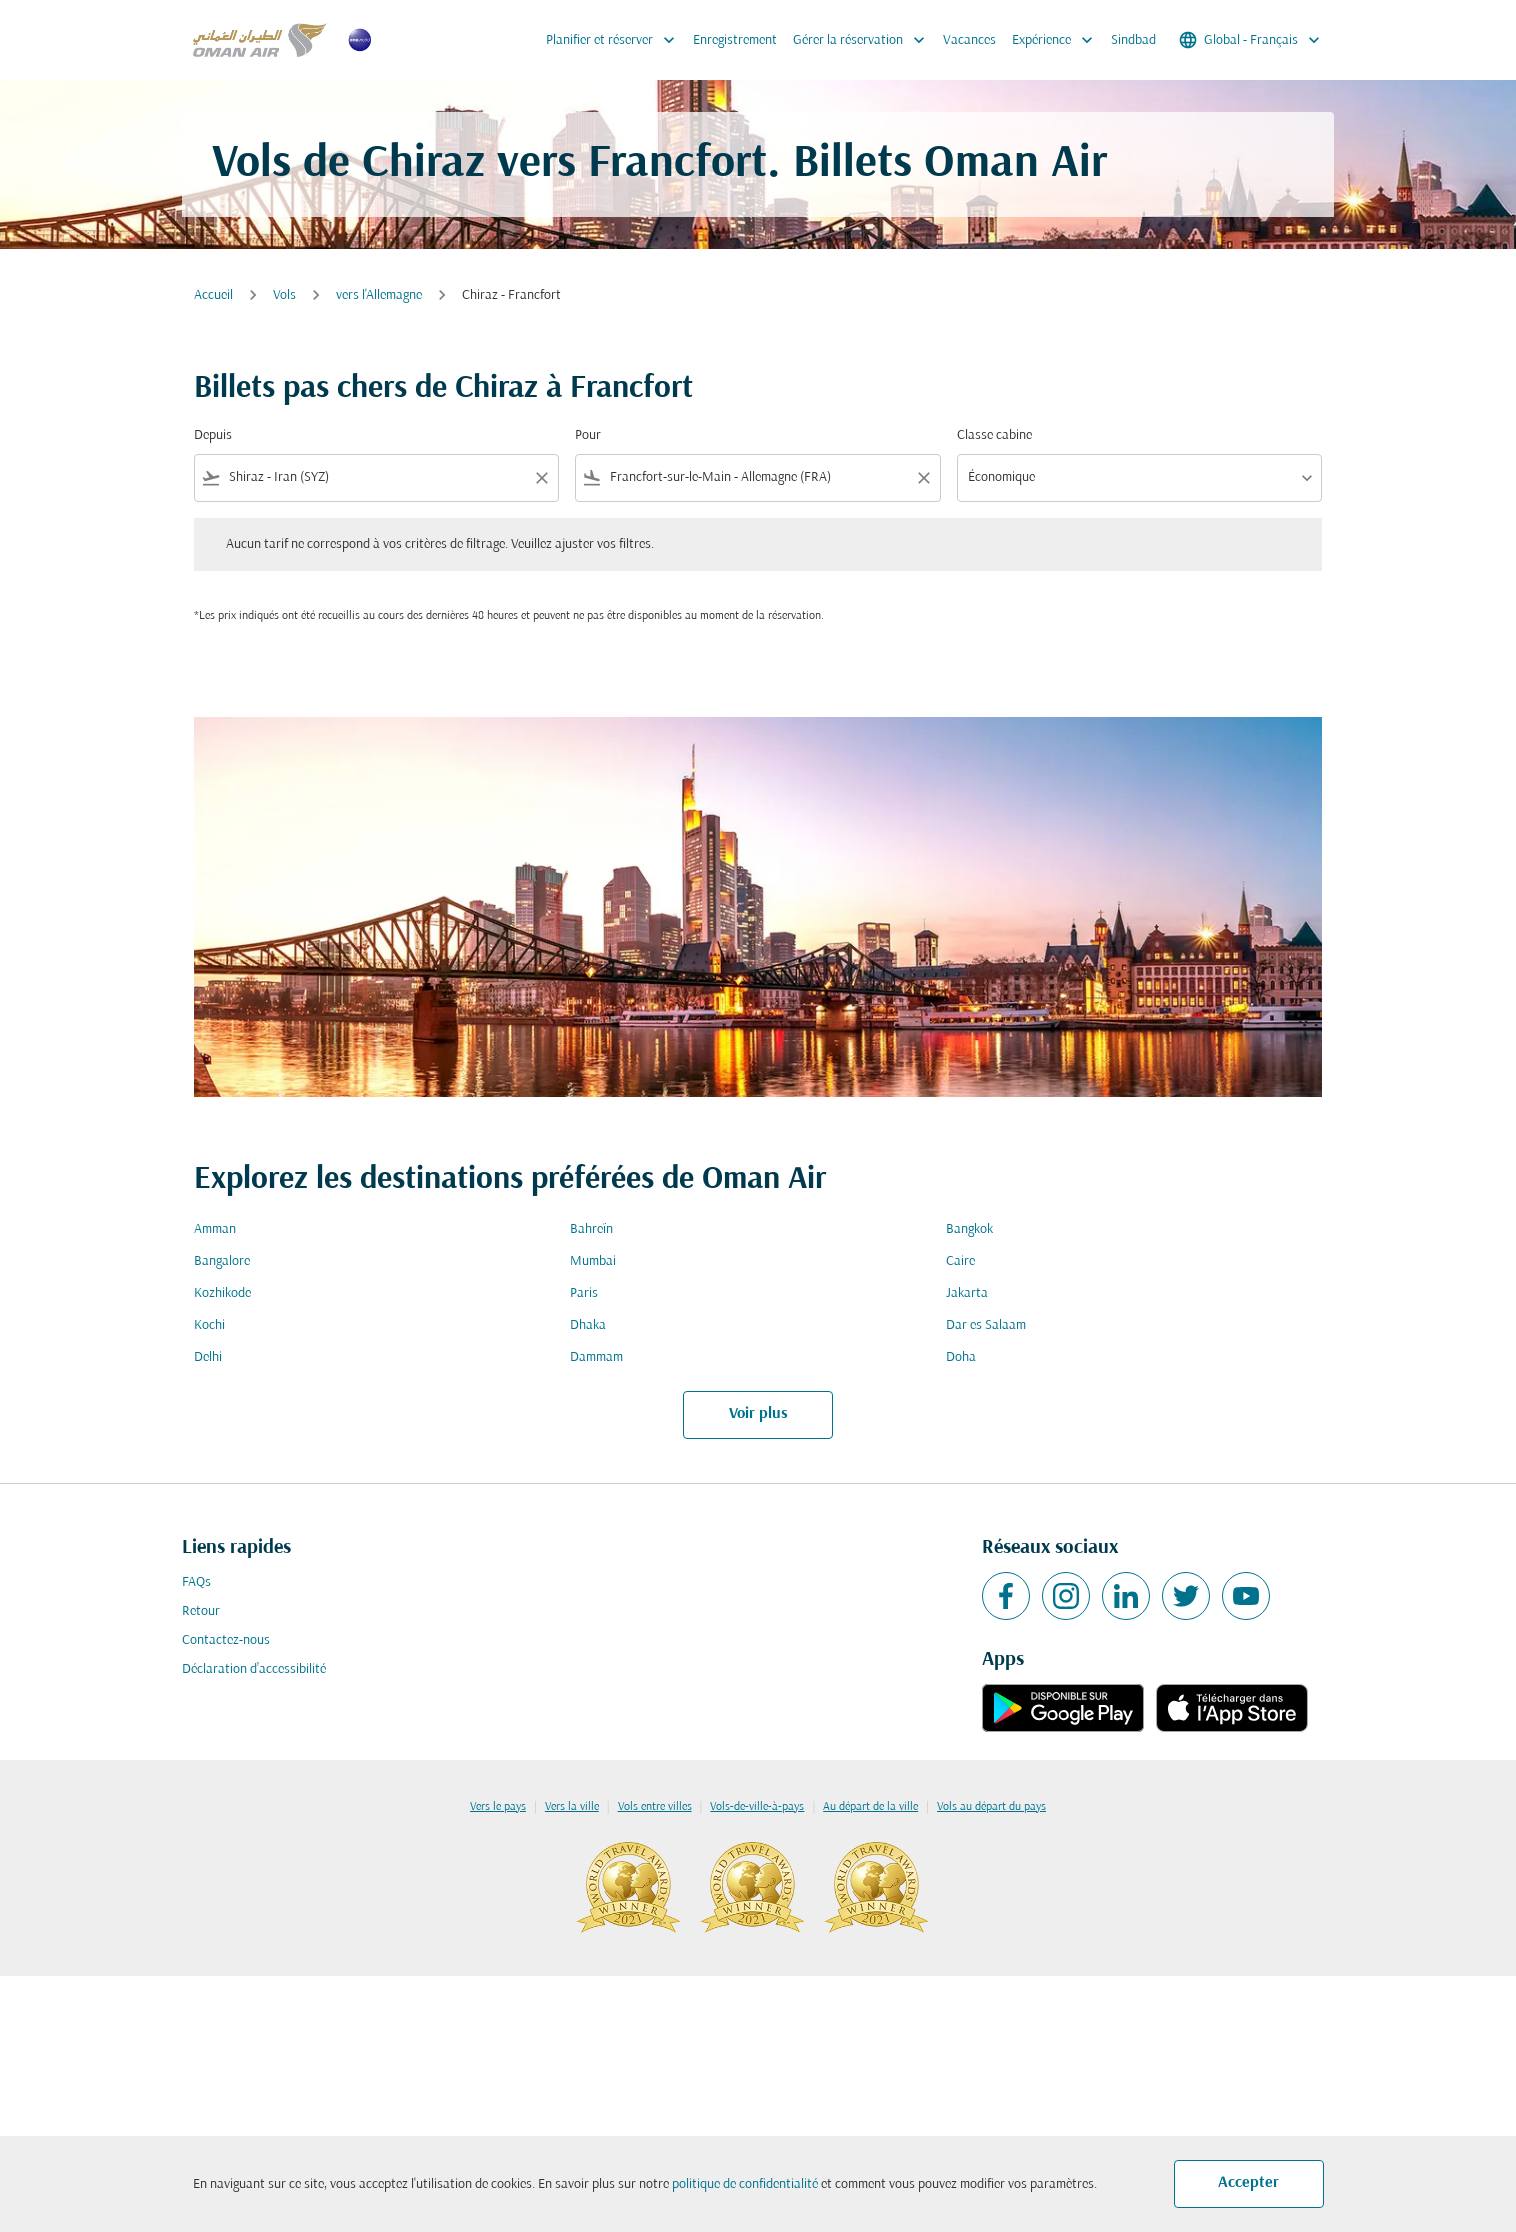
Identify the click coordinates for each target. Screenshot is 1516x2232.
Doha (961, 1357)
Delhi (208, 1357)
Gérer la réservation (864, 40)
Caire (960, 1261)
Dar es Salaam (986, 1325)
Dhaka (588, 1325)
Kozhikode (222, 1293)
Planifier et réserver (615, 40)
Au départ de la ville (870, 1807)
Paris (584, 1293)
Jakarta (967, 1293)
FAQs (196, 1582)
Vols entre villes (655, 1807)
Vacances (969, 40)
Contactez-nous (226, 1640)
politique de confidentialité (745, 2184)
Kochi (209, 1325)
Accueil (213, 295)
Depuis (213, 435)
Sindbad (1133, 40)
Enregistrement (735, 40)
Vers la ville (572, 1807)
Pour (588, 435)
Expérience (1057, 40)
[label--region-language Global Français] (1251, 40)
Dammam (596, 1357)
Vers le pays (498, 1807)
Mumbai (593, 1261)
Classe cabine (994, 435)
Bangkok (969, 1229)
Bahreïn (591, 1229)
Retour (201, 1611)
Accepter (1248, 2183)
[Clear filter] (541, 478)
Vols (284, 295)
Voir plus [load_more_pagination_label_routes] (758, 1414)
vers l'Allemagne (379, 295)
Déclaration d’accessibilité (254, 1669)
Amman (215, 1229)
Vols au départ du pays (991, 1807)
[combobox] (376, 477)
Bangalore (222, 1261)
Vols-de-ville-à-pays (757, 1807)
